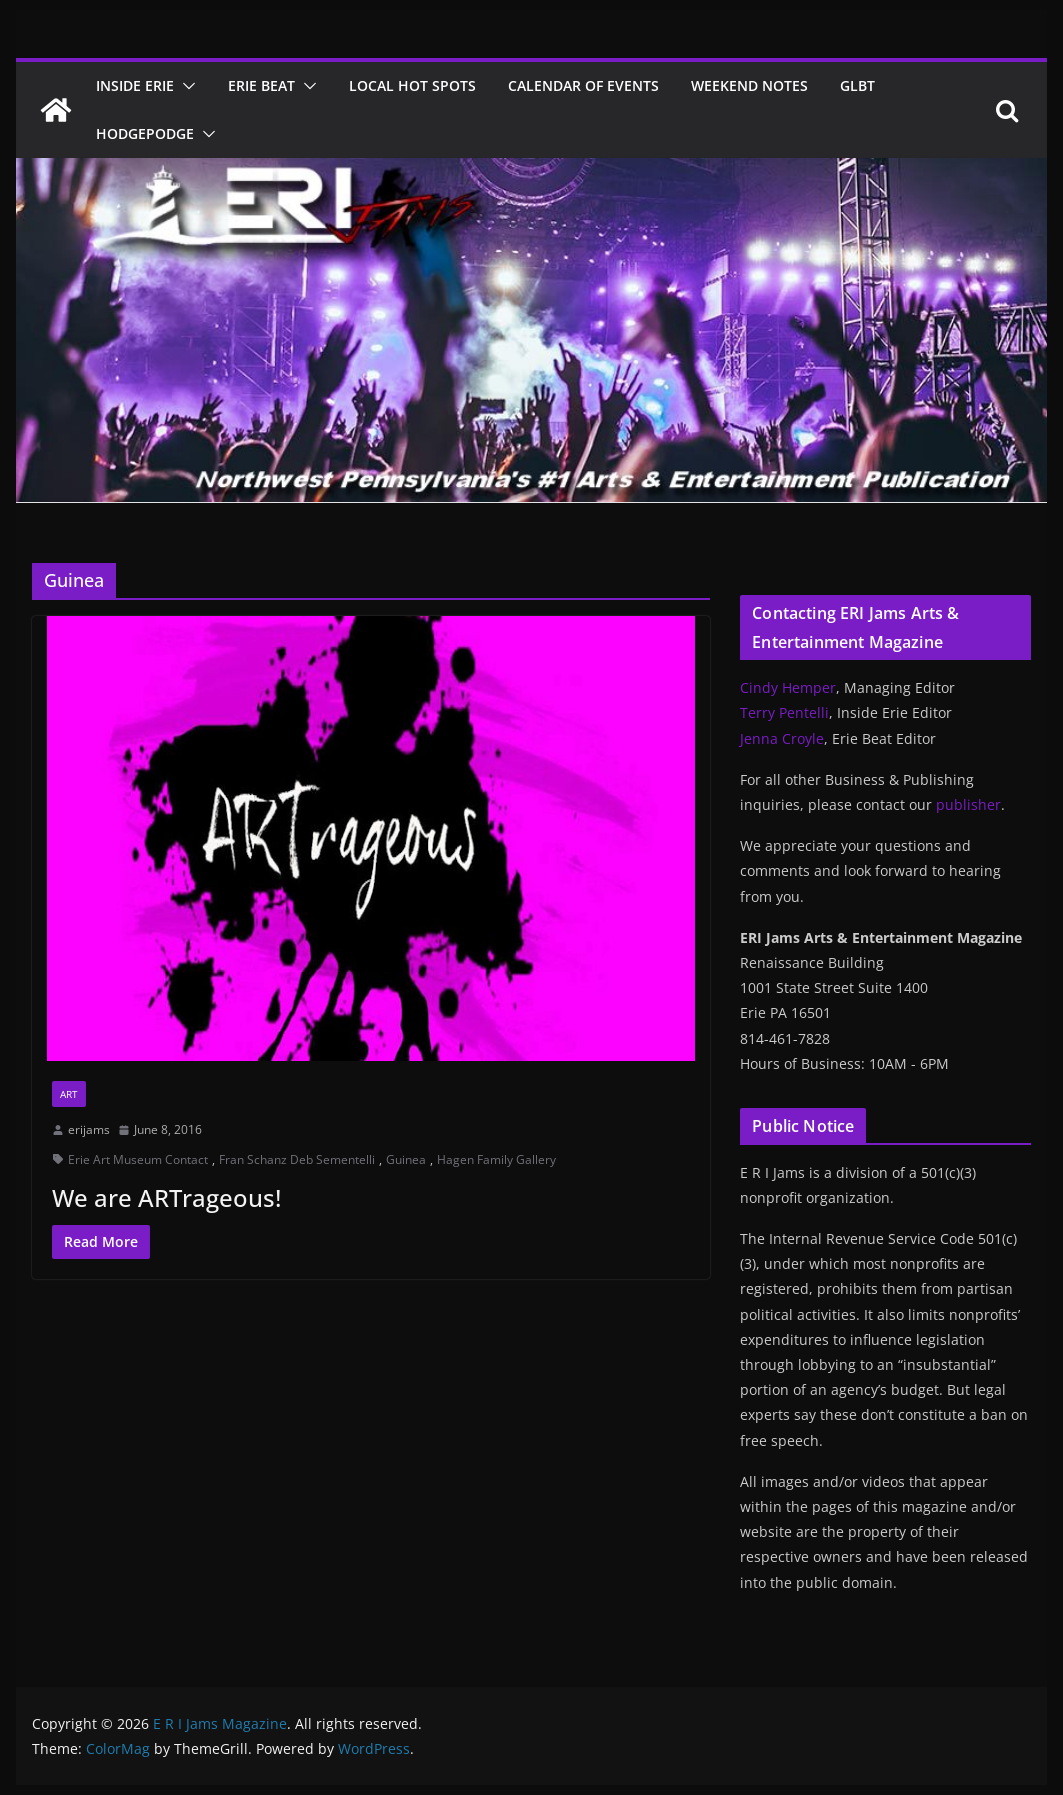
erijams (89, 1129)
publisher (968, 804)
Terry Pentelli (784, 712)
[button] (185, 86)
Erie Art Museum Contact (138, 1159)
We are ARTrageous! (166, 1197)
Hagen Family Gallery (496, 1159)
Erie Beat (261, 85)
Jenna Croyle (782, 738)
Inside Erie (135, 85)
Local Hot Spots (412, 85)
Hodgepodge (145, 133)
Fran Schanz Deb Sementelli (297, 1159)
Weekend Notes (749, 85)
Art (69, 1094)
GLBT (857, 85)
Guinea (406, 1159)
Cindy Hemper (788, 687)
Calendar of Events (583, 85)
